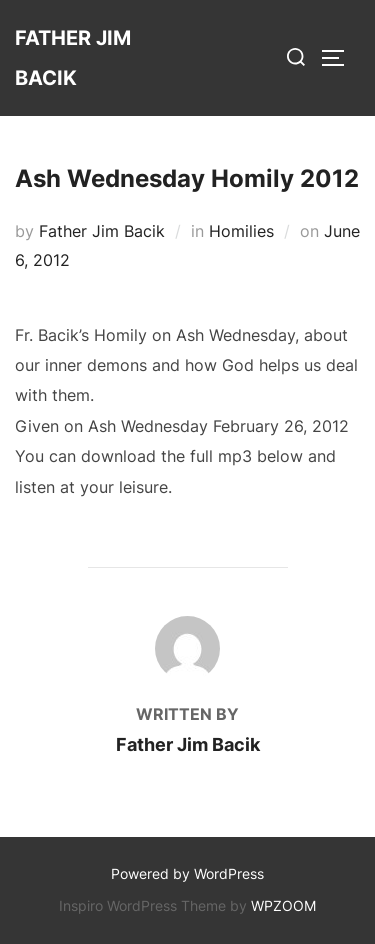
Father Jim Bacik (73, 58)
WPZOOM (283, 905)
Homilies (241, 231)
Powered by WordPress (187, 873)
